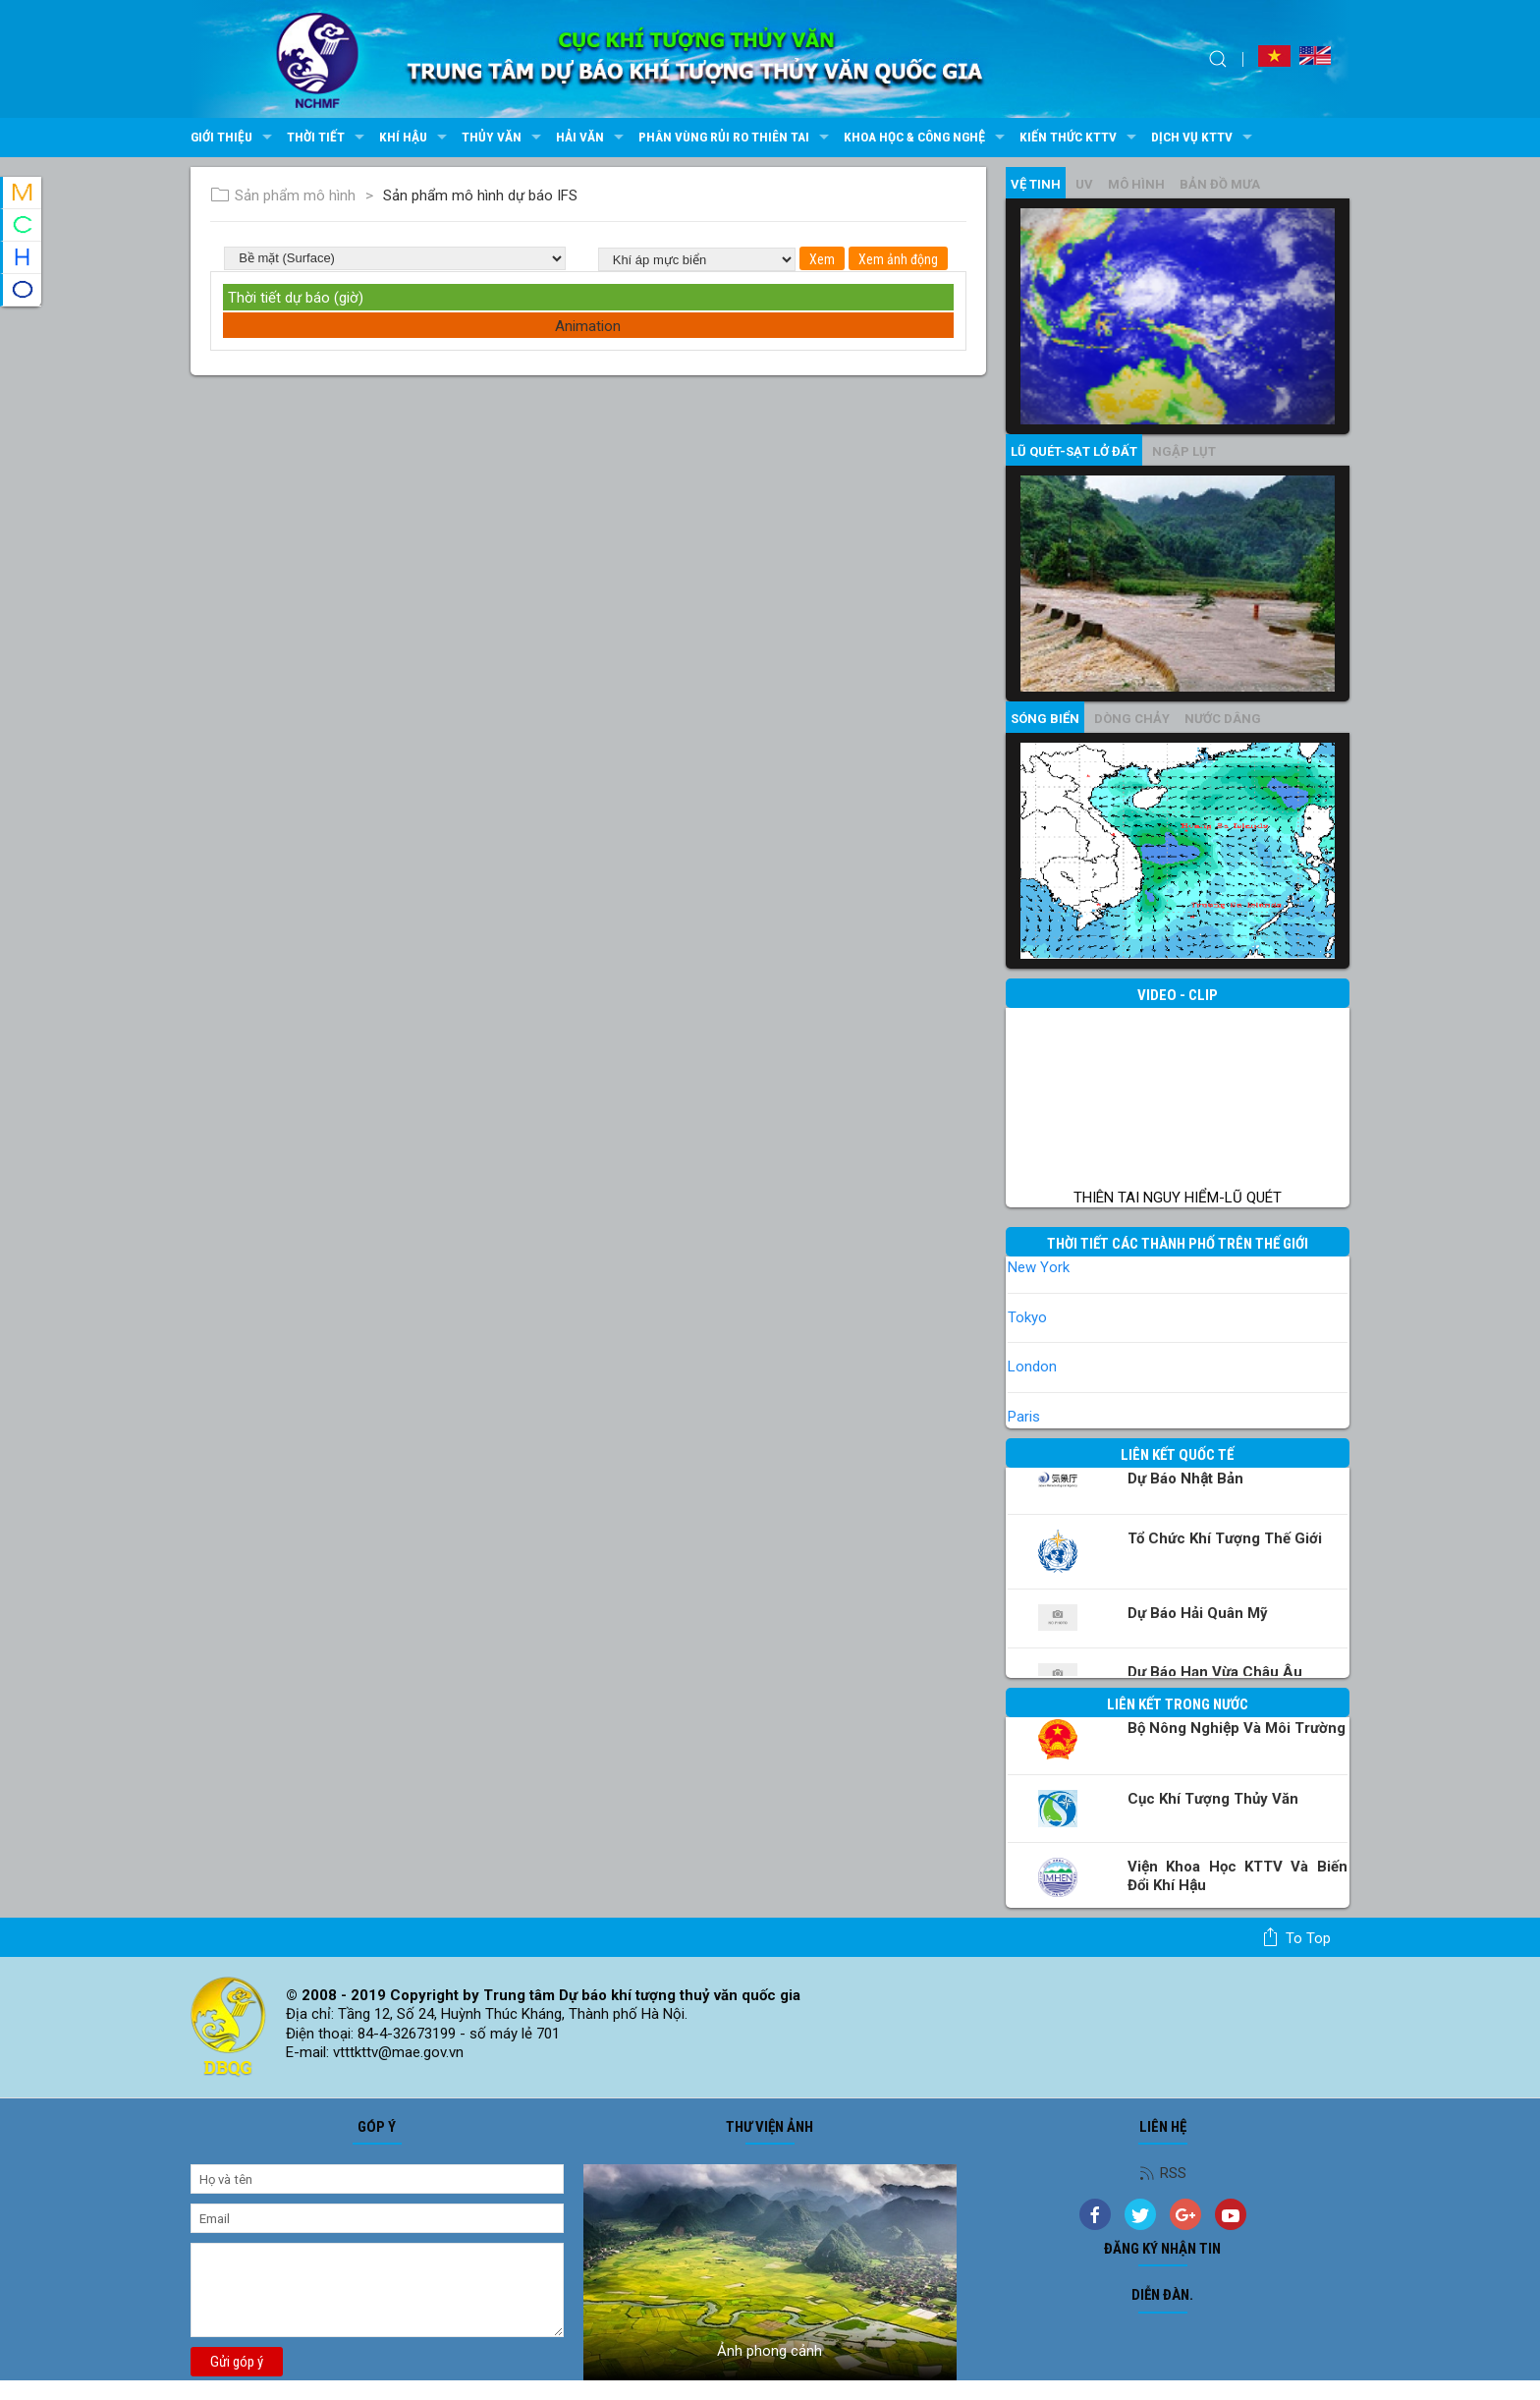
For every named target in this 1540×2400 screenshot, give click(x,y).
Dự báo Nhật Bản (1185, 1478)
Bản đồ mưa (1220, 184)
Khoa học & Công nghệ (927, 137)
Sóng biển (1045, 718)
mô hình (1136, 184)
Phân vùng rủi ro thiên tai (736, 137)
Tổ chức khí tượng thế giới (1225, 1538)
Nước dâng (1222, 718)
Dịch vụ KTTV (1204, 137)
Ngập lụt (1184, 451)
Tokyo (1027, 1317)
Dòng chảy (1132, 718)
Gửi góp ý (236, 2362)
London (1032, 1366)
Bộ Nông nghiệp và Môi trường (1237, 1728)
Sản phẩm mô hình (283, 195)
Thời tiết (328, 137)
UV (1084, 184)
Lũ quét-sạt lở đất (1074, 451)
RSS (1162, 2173)
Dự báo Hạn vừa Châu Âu (1215, 1672)
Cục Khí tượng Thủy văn (1213, 1799)
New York (1039, 1267)
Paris (1024, 1416)
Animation (588, 326)
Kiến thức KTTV (1080, 137)
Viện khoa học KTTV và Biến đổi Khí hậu (1238, 1876)
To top (1296, 1937)
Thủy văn (504, 137)
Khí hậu (415, 137)
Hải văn (592, 137)
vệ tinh (1036, 184)
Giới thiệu (234, 137)
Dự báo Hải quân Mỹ (1198, 1613)
